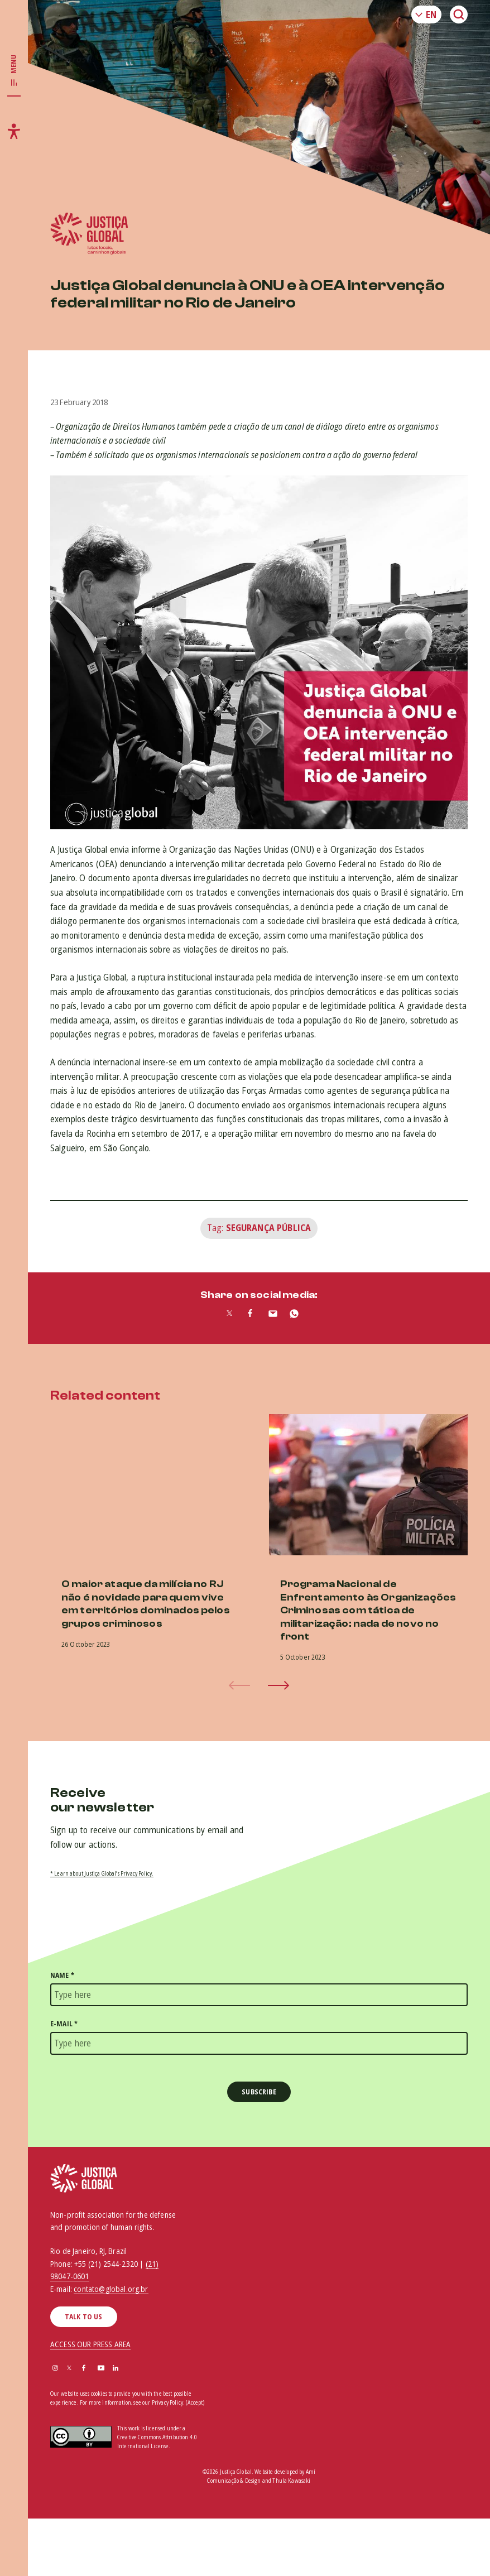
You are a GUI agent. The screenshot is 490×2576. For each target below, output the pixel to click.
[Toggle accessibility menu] (14, 131)
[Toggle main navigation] (14, 71)
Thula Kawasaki (291, 2480)
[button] (278, 1685)
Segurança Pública (268, 1228)
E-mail (64, 2024)
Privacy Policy (167, 2402)
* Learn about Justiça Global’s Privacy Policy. (101, 1873)
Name (62, 1975)
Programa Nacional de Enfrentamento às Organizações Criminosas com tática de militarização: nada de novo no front (368, 1610)
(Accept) (195, 2403)
